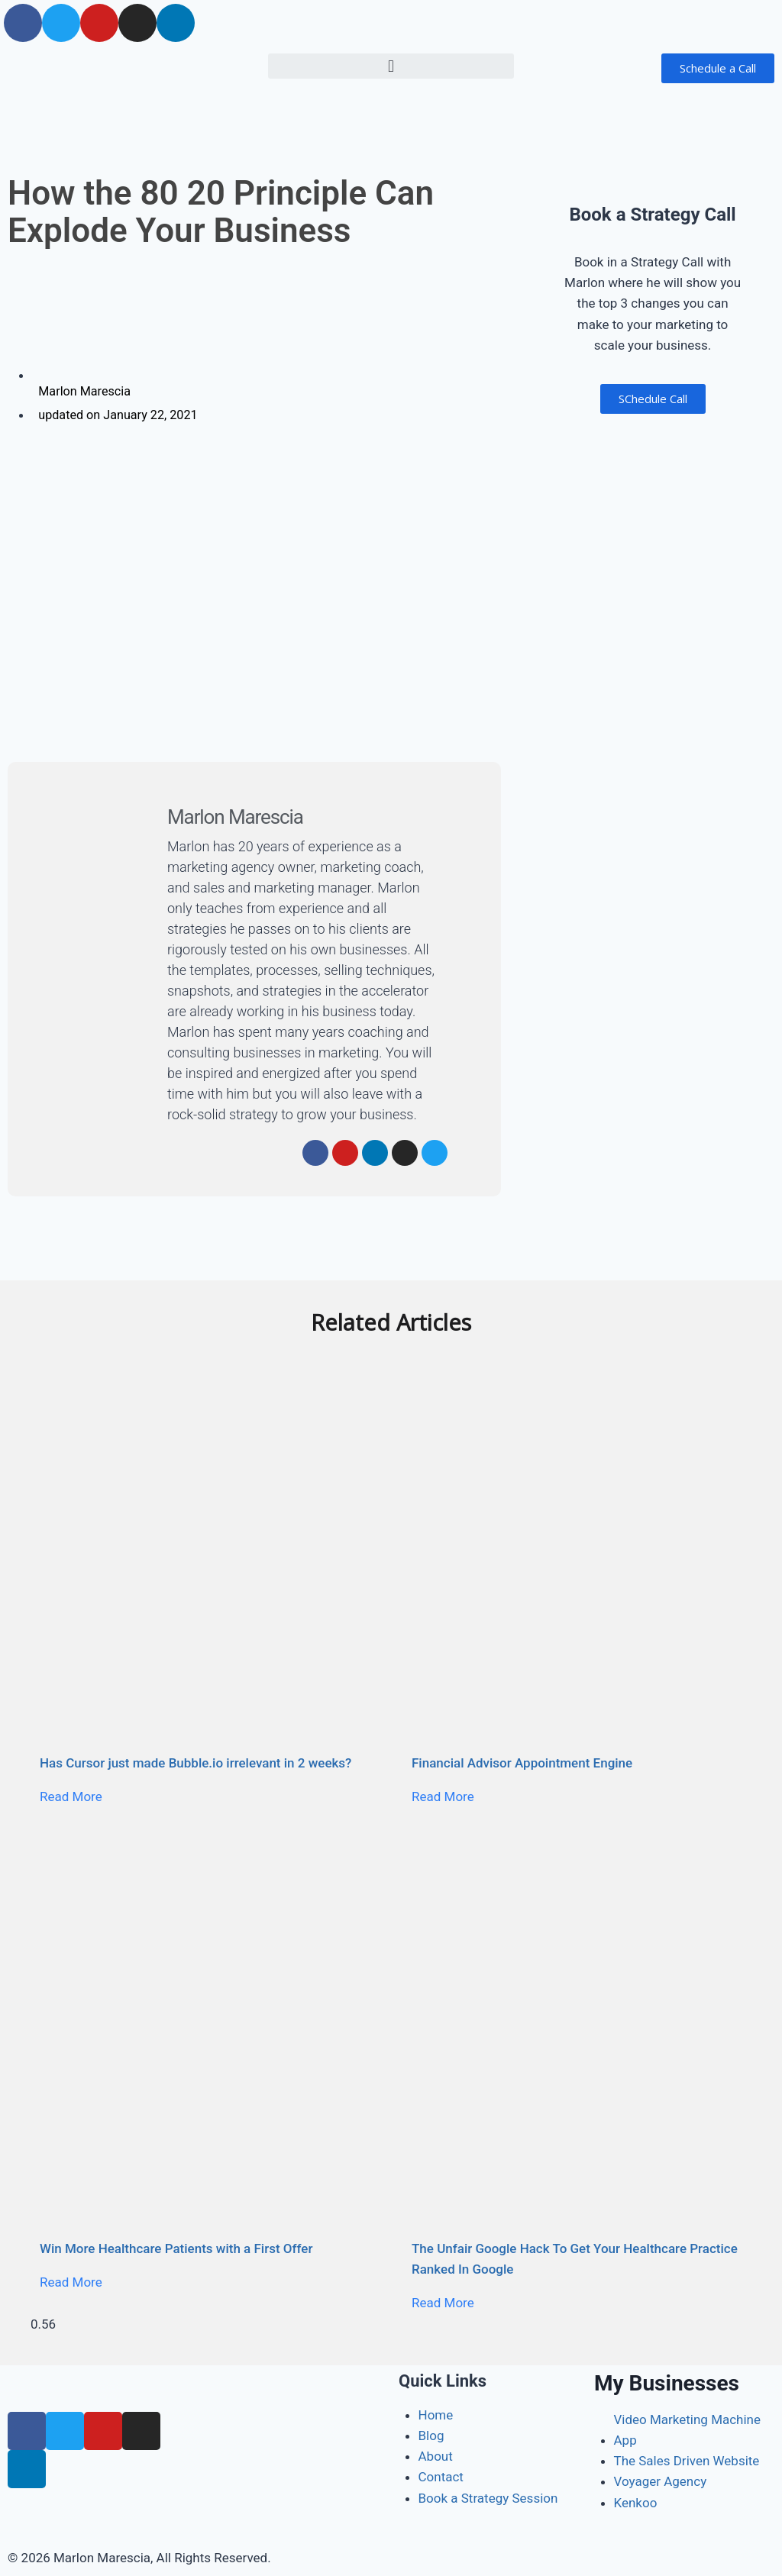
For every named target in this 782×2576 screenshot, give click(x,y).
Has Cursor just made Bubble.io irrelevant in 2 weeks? (195, 1762)
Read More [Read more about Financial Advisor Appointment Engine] (443, 1795)
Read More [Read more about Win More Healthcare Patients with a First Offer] (71, 2282)
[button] (390, 66)
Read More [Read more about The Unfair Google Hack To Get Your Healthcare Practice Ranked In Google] (443, 2302)
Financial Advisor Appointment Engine (522, 1762)
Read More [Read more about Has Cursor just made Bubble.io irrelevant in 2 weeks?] (71, 1795)
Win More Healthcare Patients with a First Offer (176, 2247)
